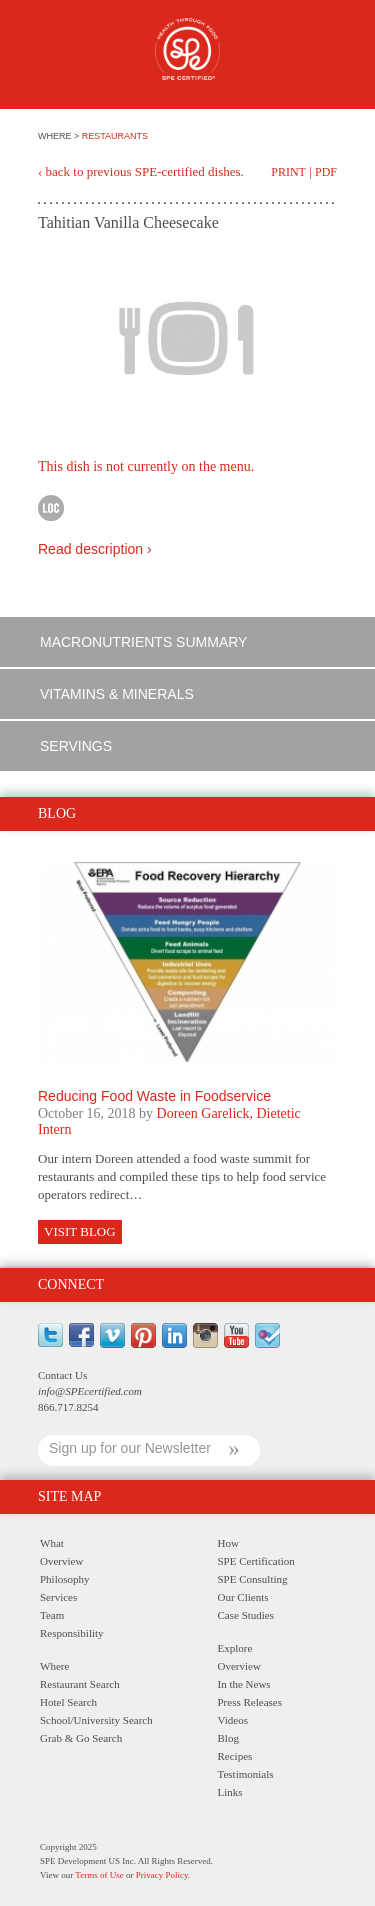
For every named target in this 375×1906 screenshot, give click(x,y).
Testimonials (246, 1774)
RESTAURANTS (115, 136)
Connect (71, 1284)
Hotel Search (68, 1702)
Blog (228, 1738)
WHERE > (60, 136)
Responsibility (72, 1633)
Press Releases (250, 1702)
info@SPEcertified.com (90, 1391)
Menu (49, 57)
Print (288, 172)
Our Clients (243, 1597)
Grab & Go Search (81, 1738)
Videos (233, 1720)
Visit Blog (80, 1231)
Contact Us (62, 1375)
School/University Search (96, 1720)
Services (58, 1597)
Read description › (95, 549)
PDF (326, 172)
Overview (61, 1561)
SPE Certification (256, 1561)
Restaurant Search (80, 1684)
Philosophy (65, 1579)
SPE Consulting (253, 1579)
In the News (244, 1684)
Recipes (235, 1756)
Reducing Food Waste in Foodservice (154, 1096)
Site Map (69, 1496)
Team (52, 1615)
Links (230, 1792)
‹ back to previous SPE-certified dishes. (141, 171)
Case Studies (246, 1615)
